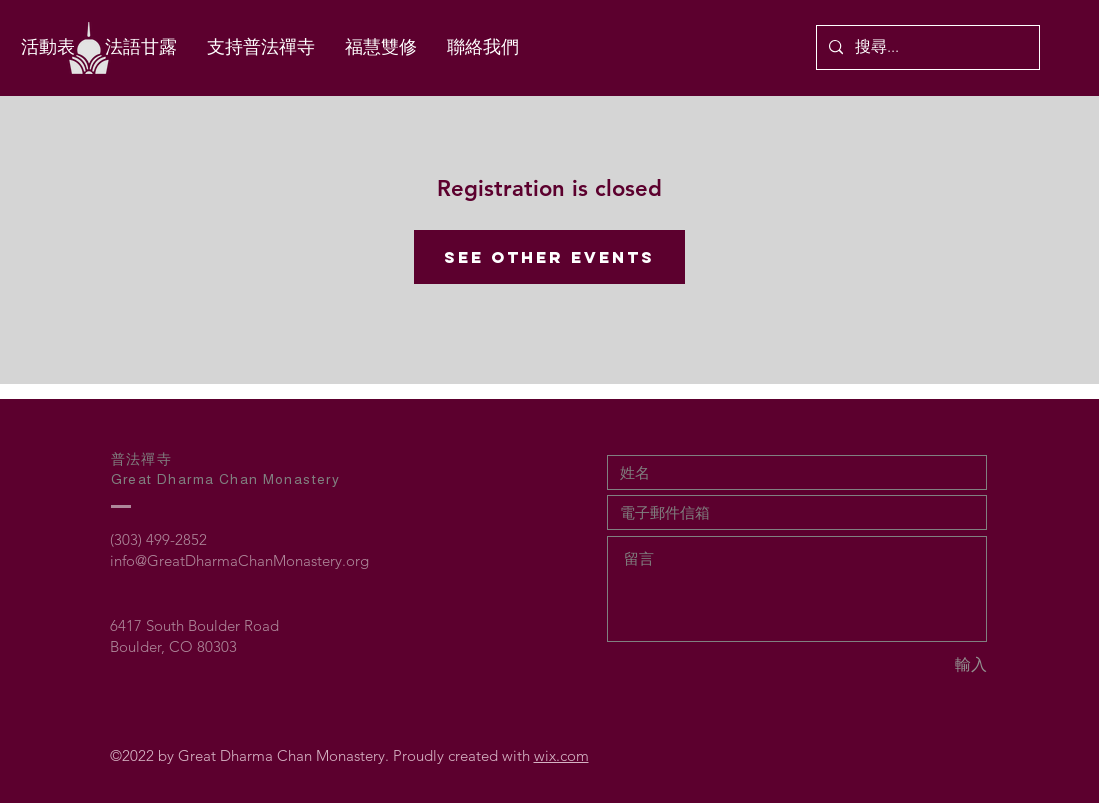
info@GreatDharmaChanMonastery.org (239, 560)
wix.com (561, 755)
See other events (549, 257)
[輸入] (916, 665)
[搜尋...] (926, 47)
